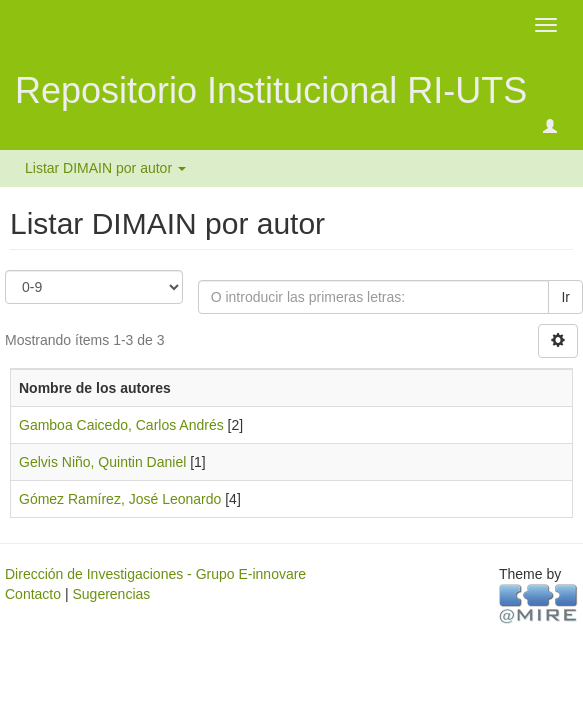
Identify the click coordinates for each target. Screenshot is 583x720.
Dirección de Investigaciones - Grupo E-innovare (155, 574)
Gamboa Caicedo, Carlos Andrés (121, 425)
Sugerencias (111, 594)
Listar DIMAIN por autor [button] (105, 168)
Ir (565, 297)
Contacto (33, 594)
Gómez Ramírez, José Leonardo (120, 499)
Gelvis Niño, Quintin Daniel (102, 462)
